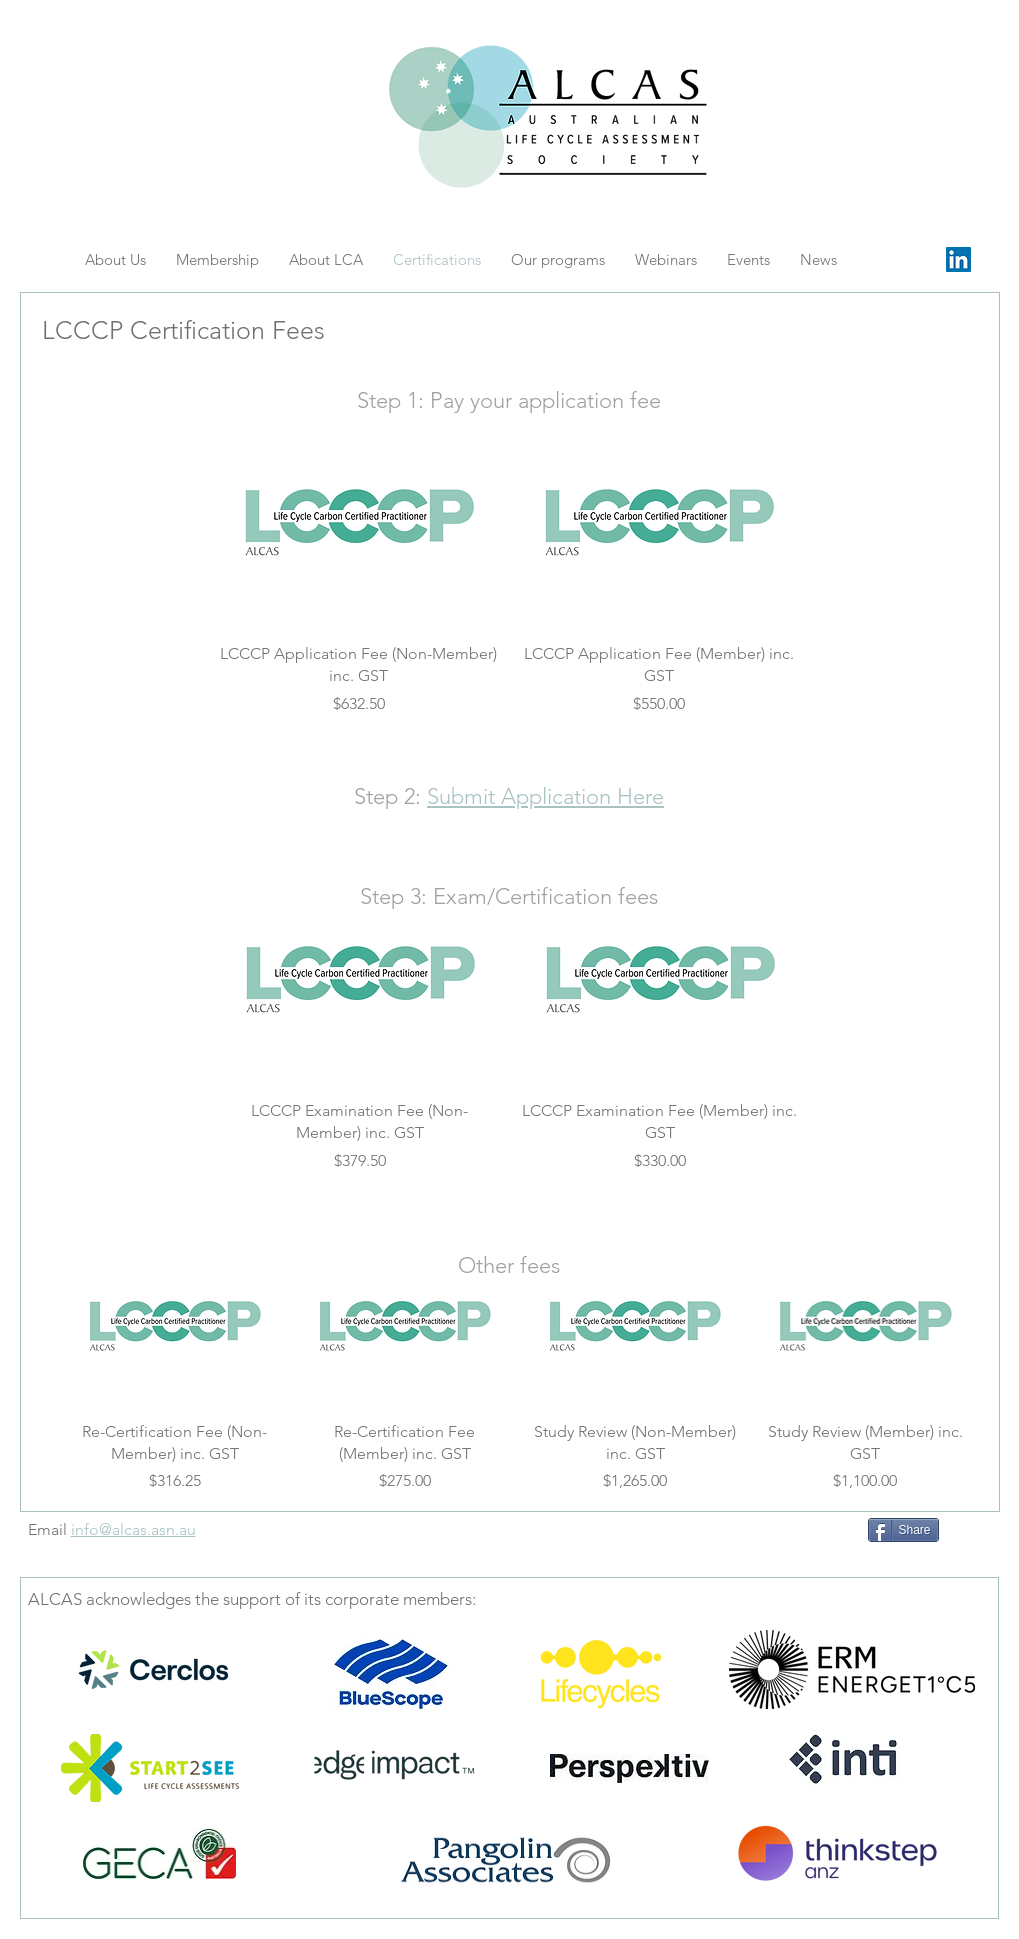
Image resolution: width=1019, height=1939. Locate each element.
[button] (748, 259)
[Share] (903, 1530)
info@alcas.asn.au (133, 1529)
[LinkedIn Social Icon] (958, 259)
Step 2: (390, 796)
